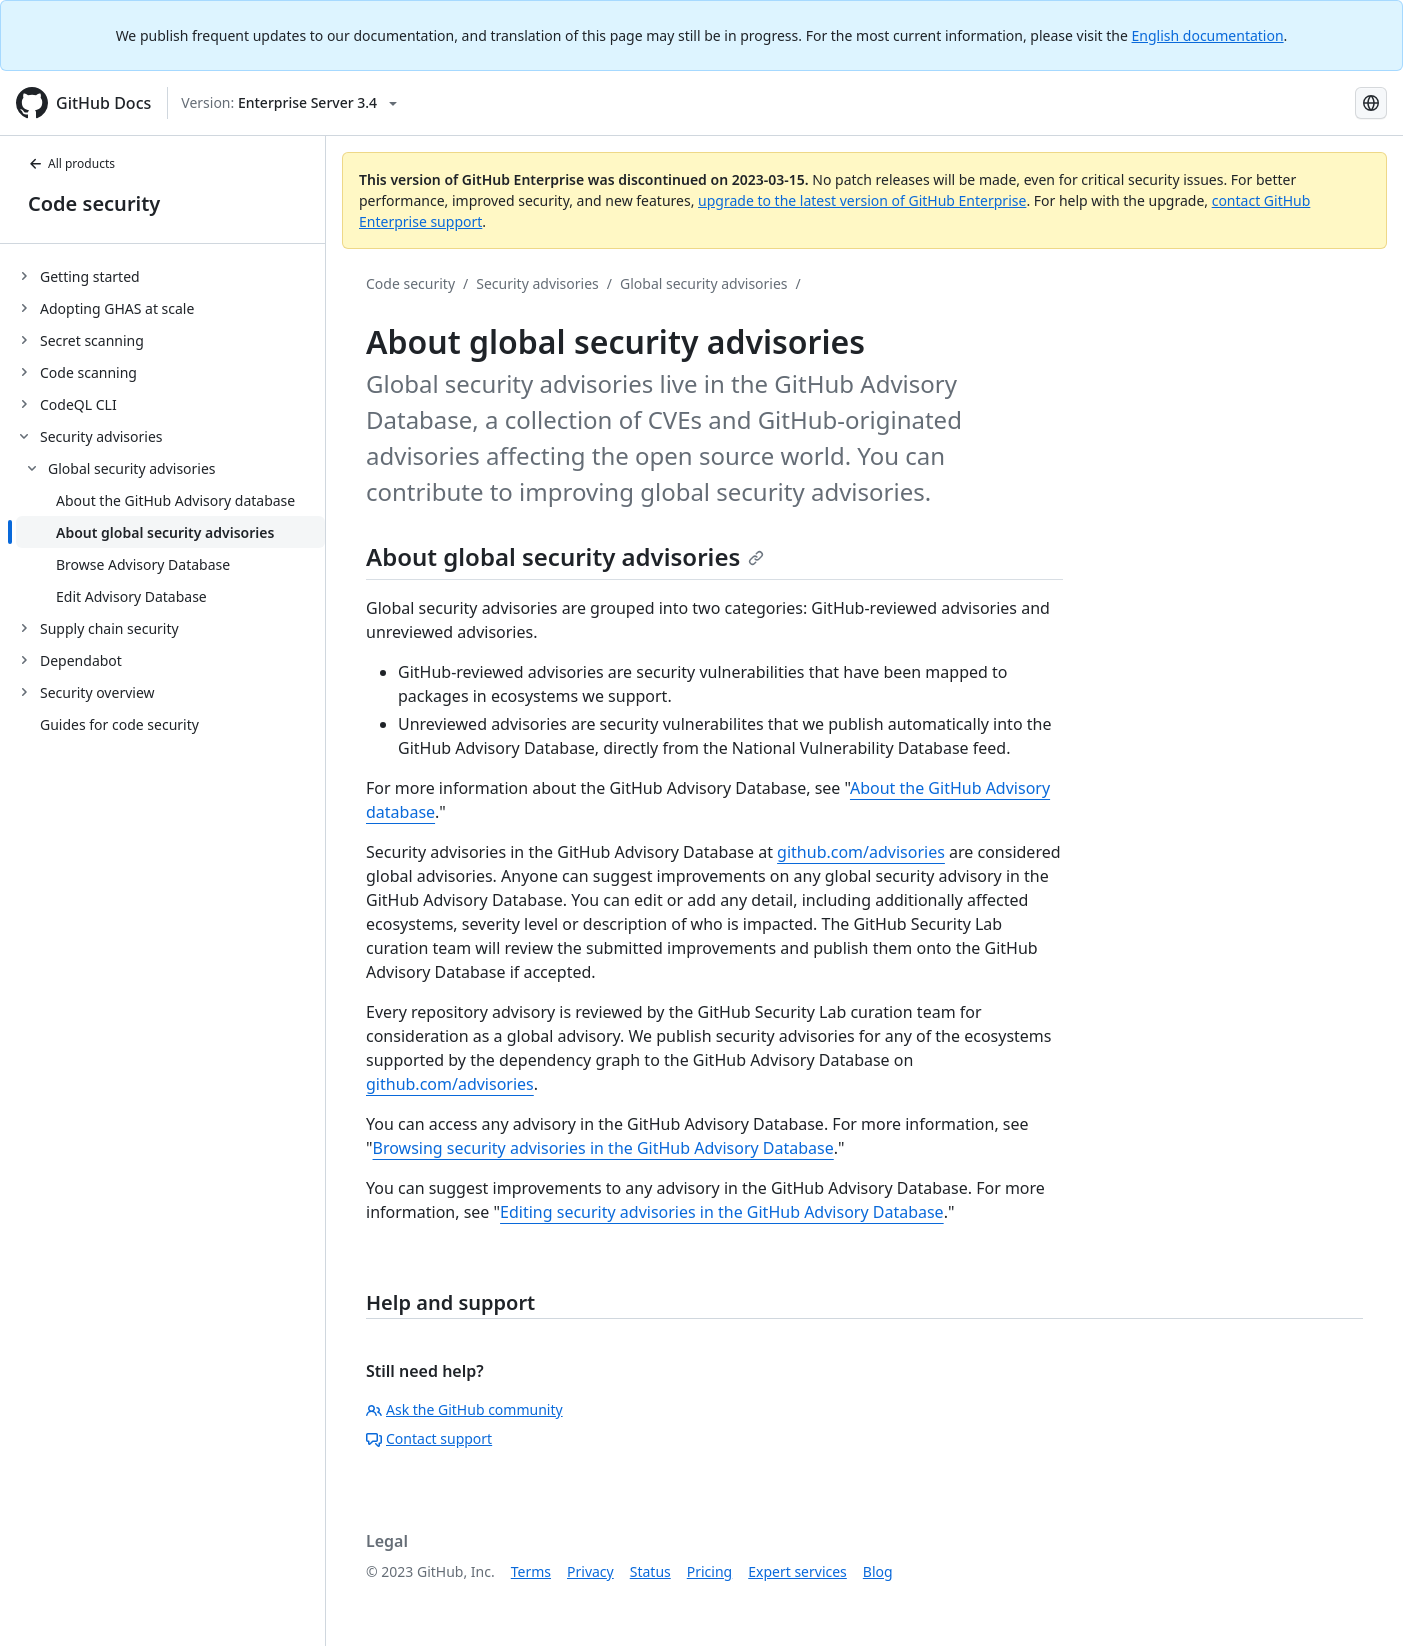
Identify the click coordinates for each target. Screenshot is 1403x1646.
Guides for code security (119, 724)
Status (650, 1571)
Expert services (797, 1571)
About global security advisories (565, 556)
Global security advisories (704, 283)
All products (71, 163)
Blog (878, 1571)
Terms (531, 1571)
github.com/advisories (861, 852)
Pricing (709, 1571)
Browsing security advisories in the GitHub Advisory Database (603, 1148)
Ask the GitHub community (464, 1409)
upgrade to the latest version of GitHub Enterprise (862, 200)
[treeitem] (170, 276)
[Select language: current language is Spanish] (1371, 103)
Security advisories (537, 283)
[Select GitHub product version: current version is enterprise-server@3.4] (289, 103)
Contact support (429, 1438)
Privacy (590, 1571)
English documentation (1208, 35)
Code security (94, 203)
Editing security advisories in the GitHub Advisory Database (722, 1212)
